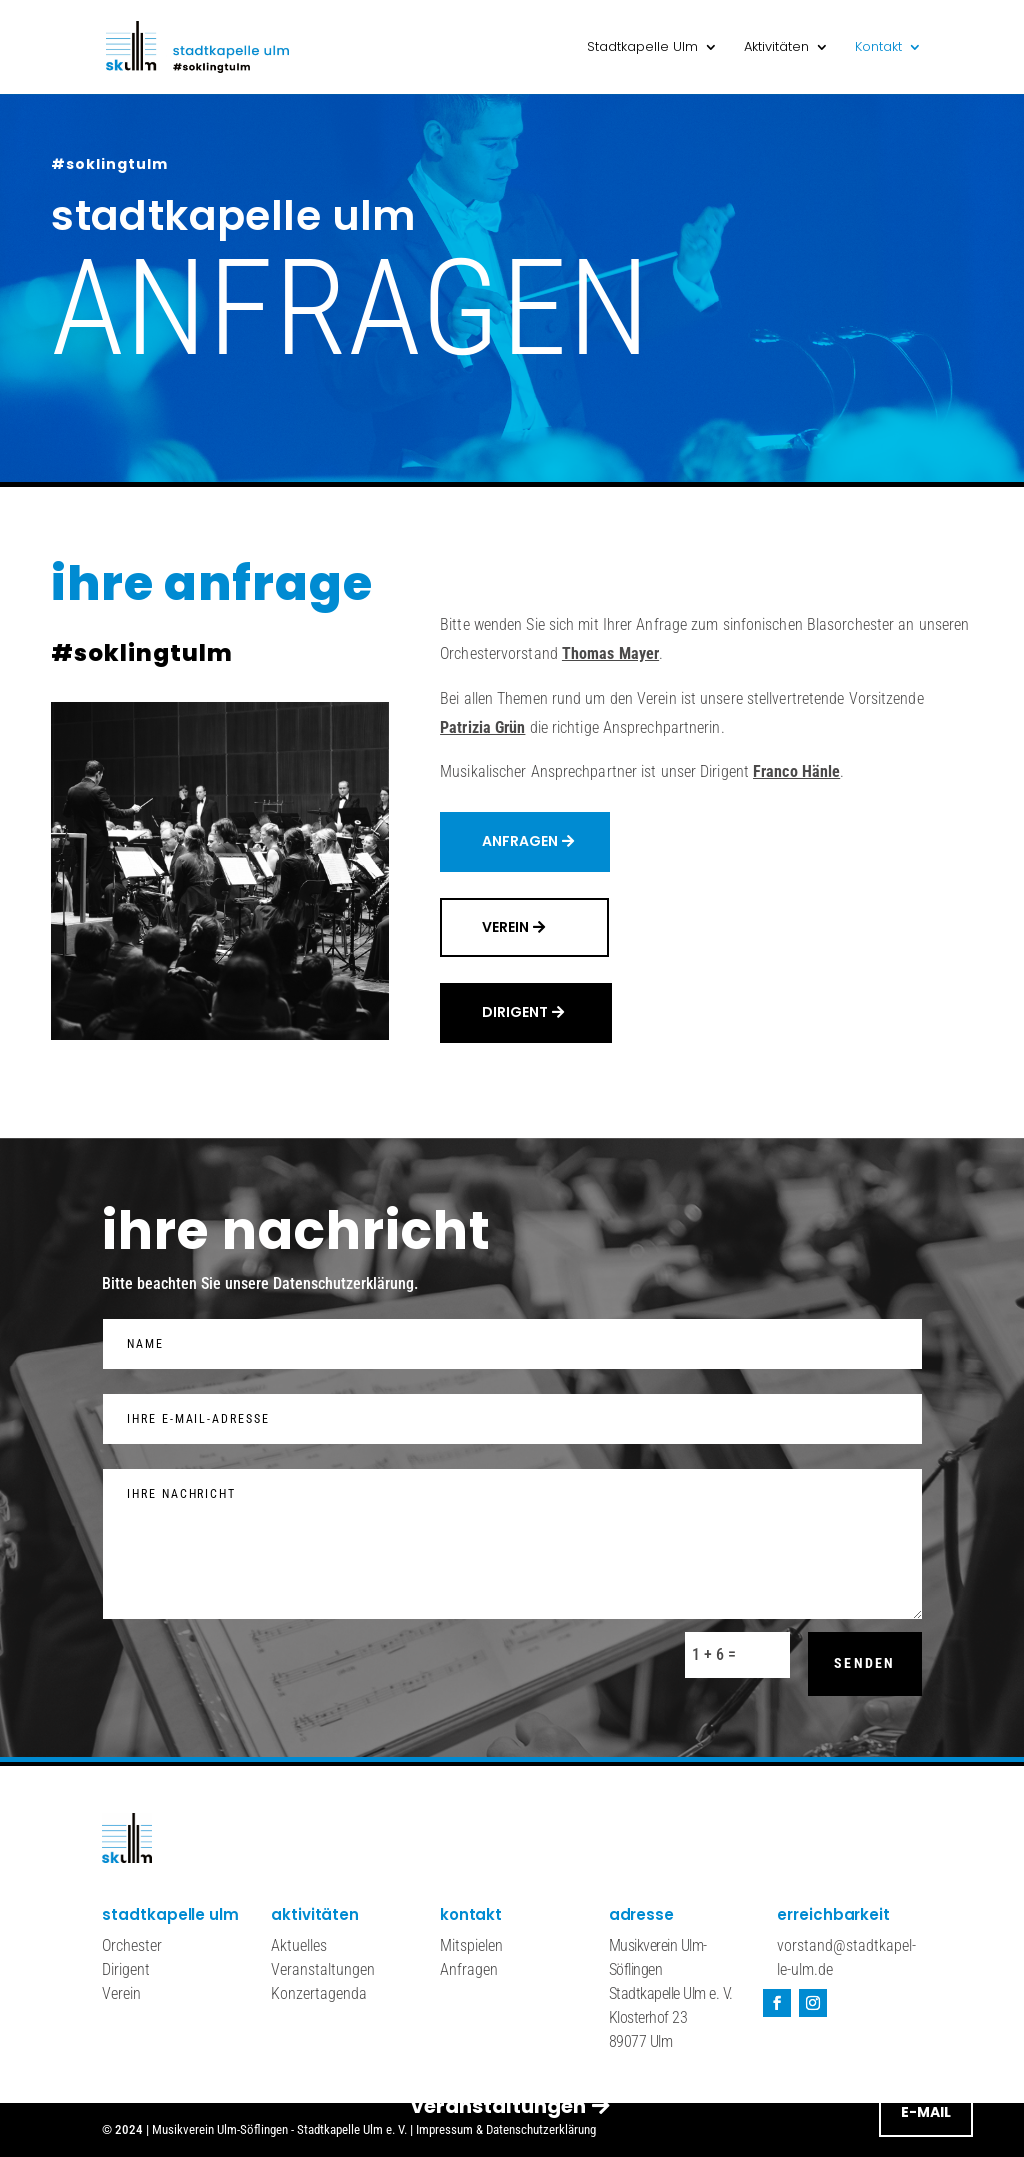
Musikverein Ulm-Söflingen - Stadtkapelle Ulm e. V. (279, 2129)
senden (864, 1663)
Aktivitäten (776, 48)
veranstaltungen (498, 430)
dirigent (515, 1012)
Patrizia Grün (482, 727)
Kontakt (878, 48)
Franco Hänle (796, 771)
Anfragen (520, 841)
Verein (505, 927)
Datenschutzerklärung (343, 1283)
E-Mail (926, 436)
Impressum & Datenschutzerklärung (506, 2129)
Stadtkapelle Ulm (642, 48)
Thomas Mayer (610, 653)
